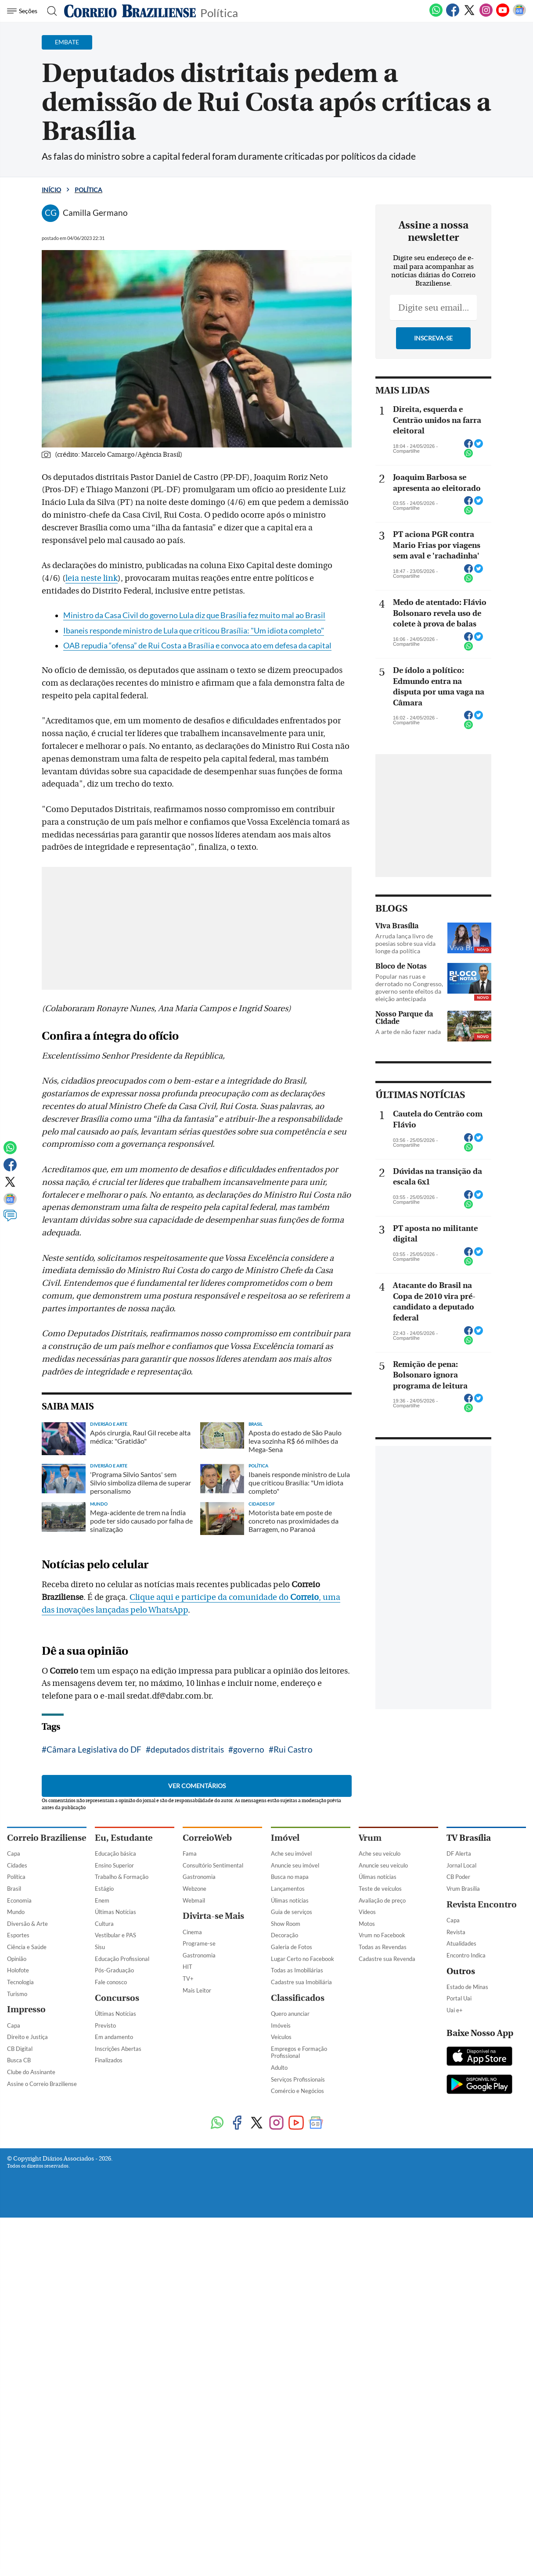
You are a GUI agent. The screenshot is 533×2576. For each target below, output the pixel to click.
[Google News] (519, 14)
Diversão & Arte (27, 1923)
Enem (102, 1900)
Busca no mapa (290, 1876)
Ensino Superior (114, 1865)
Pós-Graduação (114, 1970)
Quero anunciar (290, 2013)
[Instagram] (486, 14)
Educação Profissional (122, 1958)
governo (248, 1749)
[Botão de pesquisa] (49, 11)
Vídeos (367, 1911)
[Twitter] (469, 14)
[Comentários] (10, 1219)
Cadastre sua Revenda (387, 1958)
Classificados (297, 1998)
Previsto (105, 2025)
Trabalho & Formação (121, 1876)
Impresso (26, 2009)
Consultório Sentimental (213, 1865)
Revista (456, 1932)
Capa (13, 1853)
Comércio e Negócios (297, 2090)
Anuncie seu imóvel (295, 1865)
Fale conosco (111, 1982)
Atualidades (461, 1943)
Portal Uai (459, 1998)
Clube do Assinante (31, 2071)
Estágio (104, 1888)
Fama (190, 1853)
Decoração (284, 1935)
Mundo (16, 1911)
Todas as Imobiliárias (297, 1970)
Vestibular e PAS (115, 1935)
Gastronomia (199, 1876)
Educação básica (115, 1853)
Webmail (194, 1900)
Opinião (16, 1958)
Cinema (192, 1932)
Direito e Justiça (27, 2036)
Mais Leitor (197, 1990)
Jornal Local (461, 1865)
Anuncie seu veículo (383, 1865)
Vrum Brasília (463, 1888)
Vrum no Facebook (382, 1935)
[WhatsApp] (436, 14)
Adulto (279, 2067)
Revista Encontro (482, 1905)
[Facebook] (452, 14)
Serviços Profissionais (298, 2079)
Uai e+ (455, 2010)
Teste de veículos (380, 1888)
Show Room (285, 1923)
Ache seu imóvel (291, 1853)
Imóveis (281, 2025)
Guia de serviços (291, 1911)
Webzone (194, 1888)
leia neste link (91, 578)
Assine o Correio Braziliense (42, 2083)
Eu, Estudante (123, 1838)
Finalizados (108, 2060)
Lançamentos (288, 1888)
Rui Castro (293, 1749)
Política (219, 12)
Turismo (17, 1993)
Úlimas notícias (290, 1900)
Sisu (100, 1946)
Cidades (17, 1865)
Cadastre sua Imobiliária (301, 1982)
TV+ (188, 1978)
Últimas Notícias (115, 1911)
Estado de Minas (467, 1986)
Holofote (18, 1970)
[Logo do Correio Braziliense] (130, 11)
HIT (187, 1966)
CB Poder (458, 1876)
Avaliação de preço (382, 1900)
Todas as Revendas (383, 1946)
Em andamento (114, 2036)
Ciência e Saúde (27, 1946)
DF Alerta (459, 1853)
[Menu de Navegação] (23, 11)
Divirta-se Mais (213, 1916)
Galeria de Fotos (291, 1946)
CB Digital (19, 2048)
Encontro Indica (466, 1955)
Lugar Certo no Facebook (302, 1958)
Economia (19, 1900)
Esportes (18, 1935)
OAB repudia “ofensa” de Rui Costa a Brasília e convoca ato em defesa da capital (197, 645)
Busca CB (19, 2060)
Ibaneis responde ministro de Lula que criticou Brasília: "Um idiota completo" (193, 630)
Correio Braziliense (46, 1838)
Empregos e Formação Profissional (299, 2052)
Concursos (117, 1998)
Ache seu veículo (379, 1853)
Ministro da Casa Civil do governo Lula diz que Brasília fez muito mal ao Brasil (194, 615)
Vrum (370, 1838)
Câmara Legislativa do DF (94, 1749)
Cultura (104, 1923)
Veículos (281, 2036)
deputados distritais (187, 1749)
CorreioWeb (207, 1838)
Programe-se (199, 1943)
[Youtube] (502, 14)
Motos (367, 1923)
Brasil (14, 1888)
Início (51, 189)
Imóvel (285, 1838)
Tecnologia (20, 1982)
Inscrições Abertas (118, 2048)
